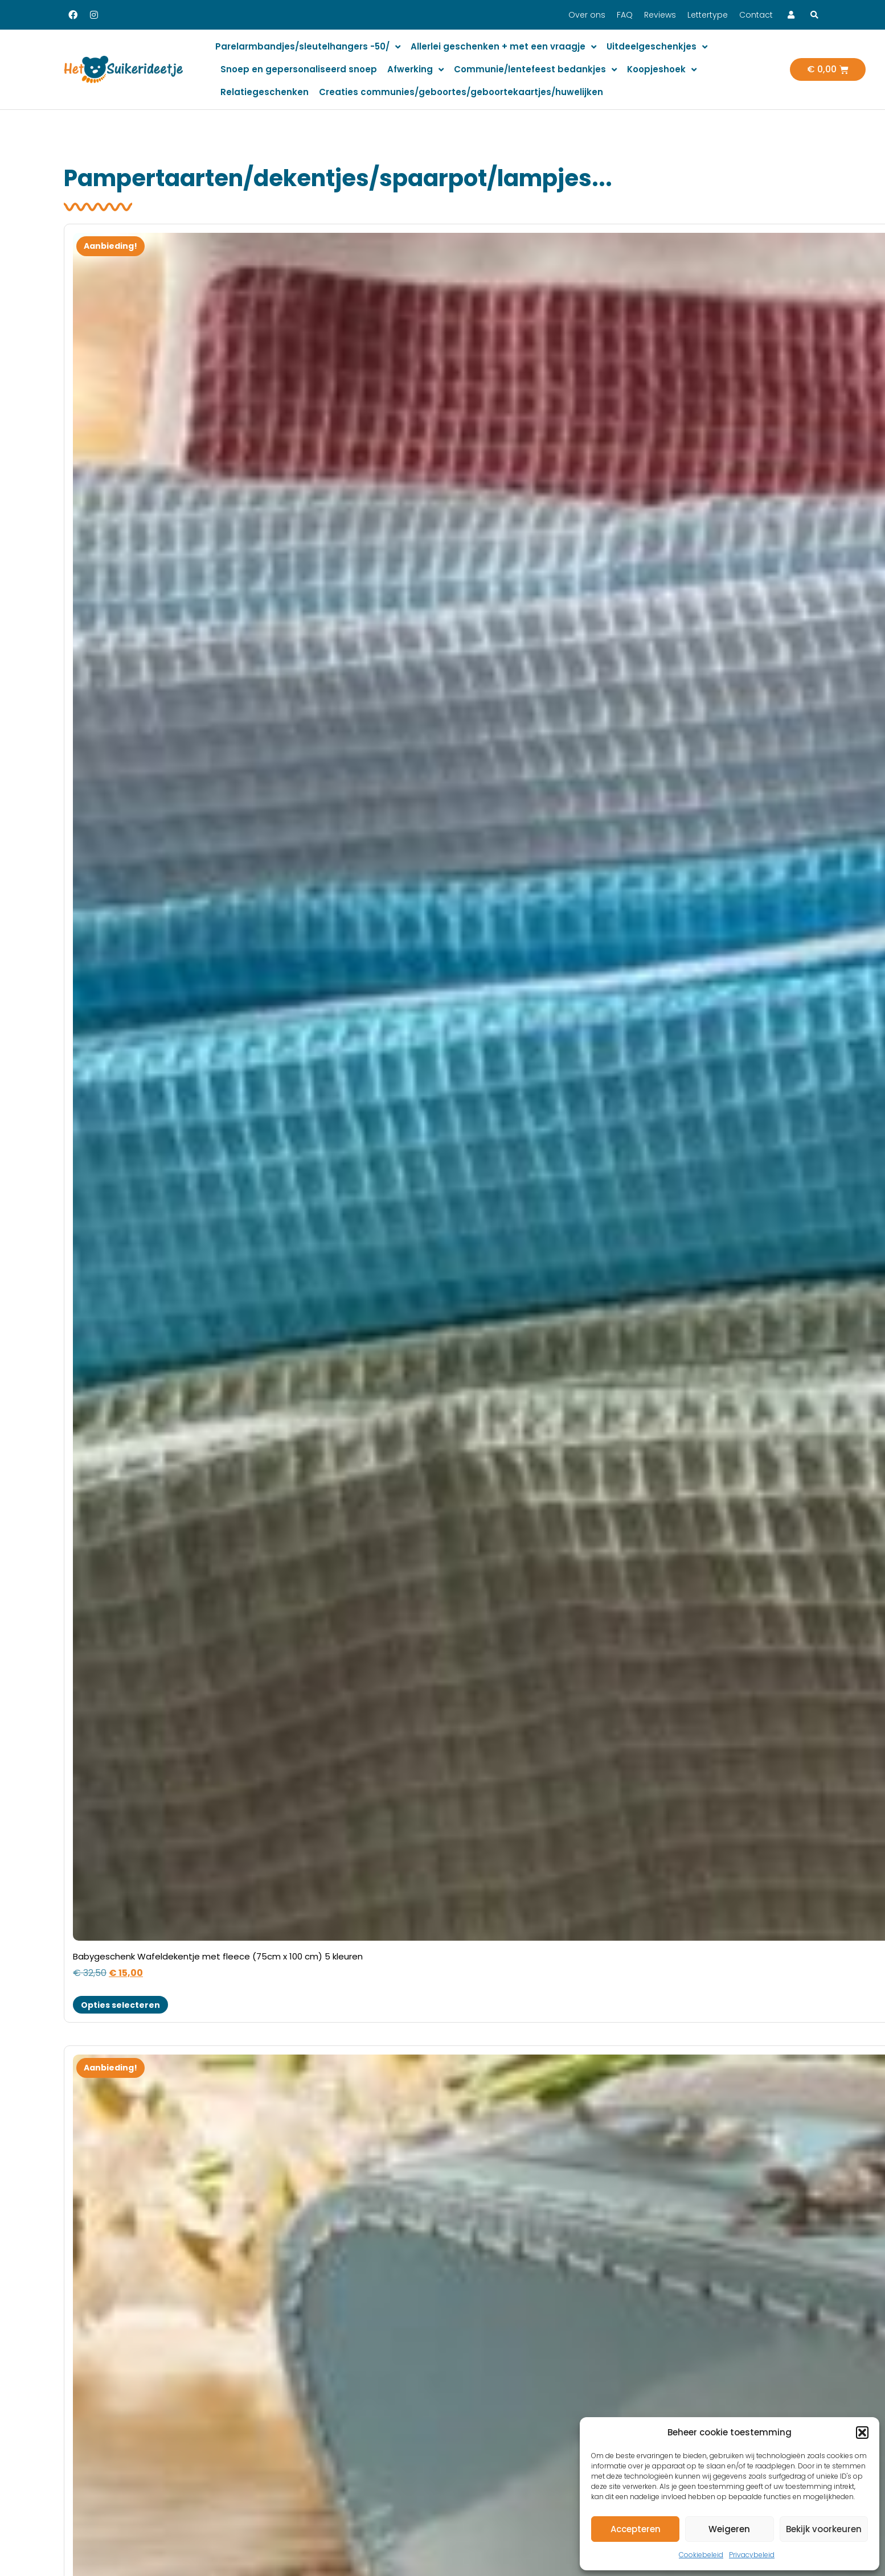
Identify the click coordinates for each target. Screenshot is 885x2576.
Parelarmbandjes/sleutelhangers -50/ (307, 47)
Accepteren (636, 2529)
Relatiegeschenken (264, 92)
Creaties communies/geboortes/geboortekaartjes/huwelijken (461, 92)
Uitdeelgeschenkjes (657, 47)
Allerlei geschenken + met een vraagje (503, 47)
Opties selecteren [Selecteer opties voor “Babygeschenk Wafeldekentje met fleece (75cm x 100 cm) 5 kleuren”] (120, 2005)
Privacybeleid (752, 2554)
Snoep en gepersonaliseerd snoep (298, 69)
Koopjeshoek (661, 70)
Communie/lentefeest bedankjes (535, 70)
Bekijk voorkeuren (824, 2529)
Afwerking (415, 70)
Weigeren (729, 2529)
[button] (862, 2432)
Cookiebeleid (701, 2554)
